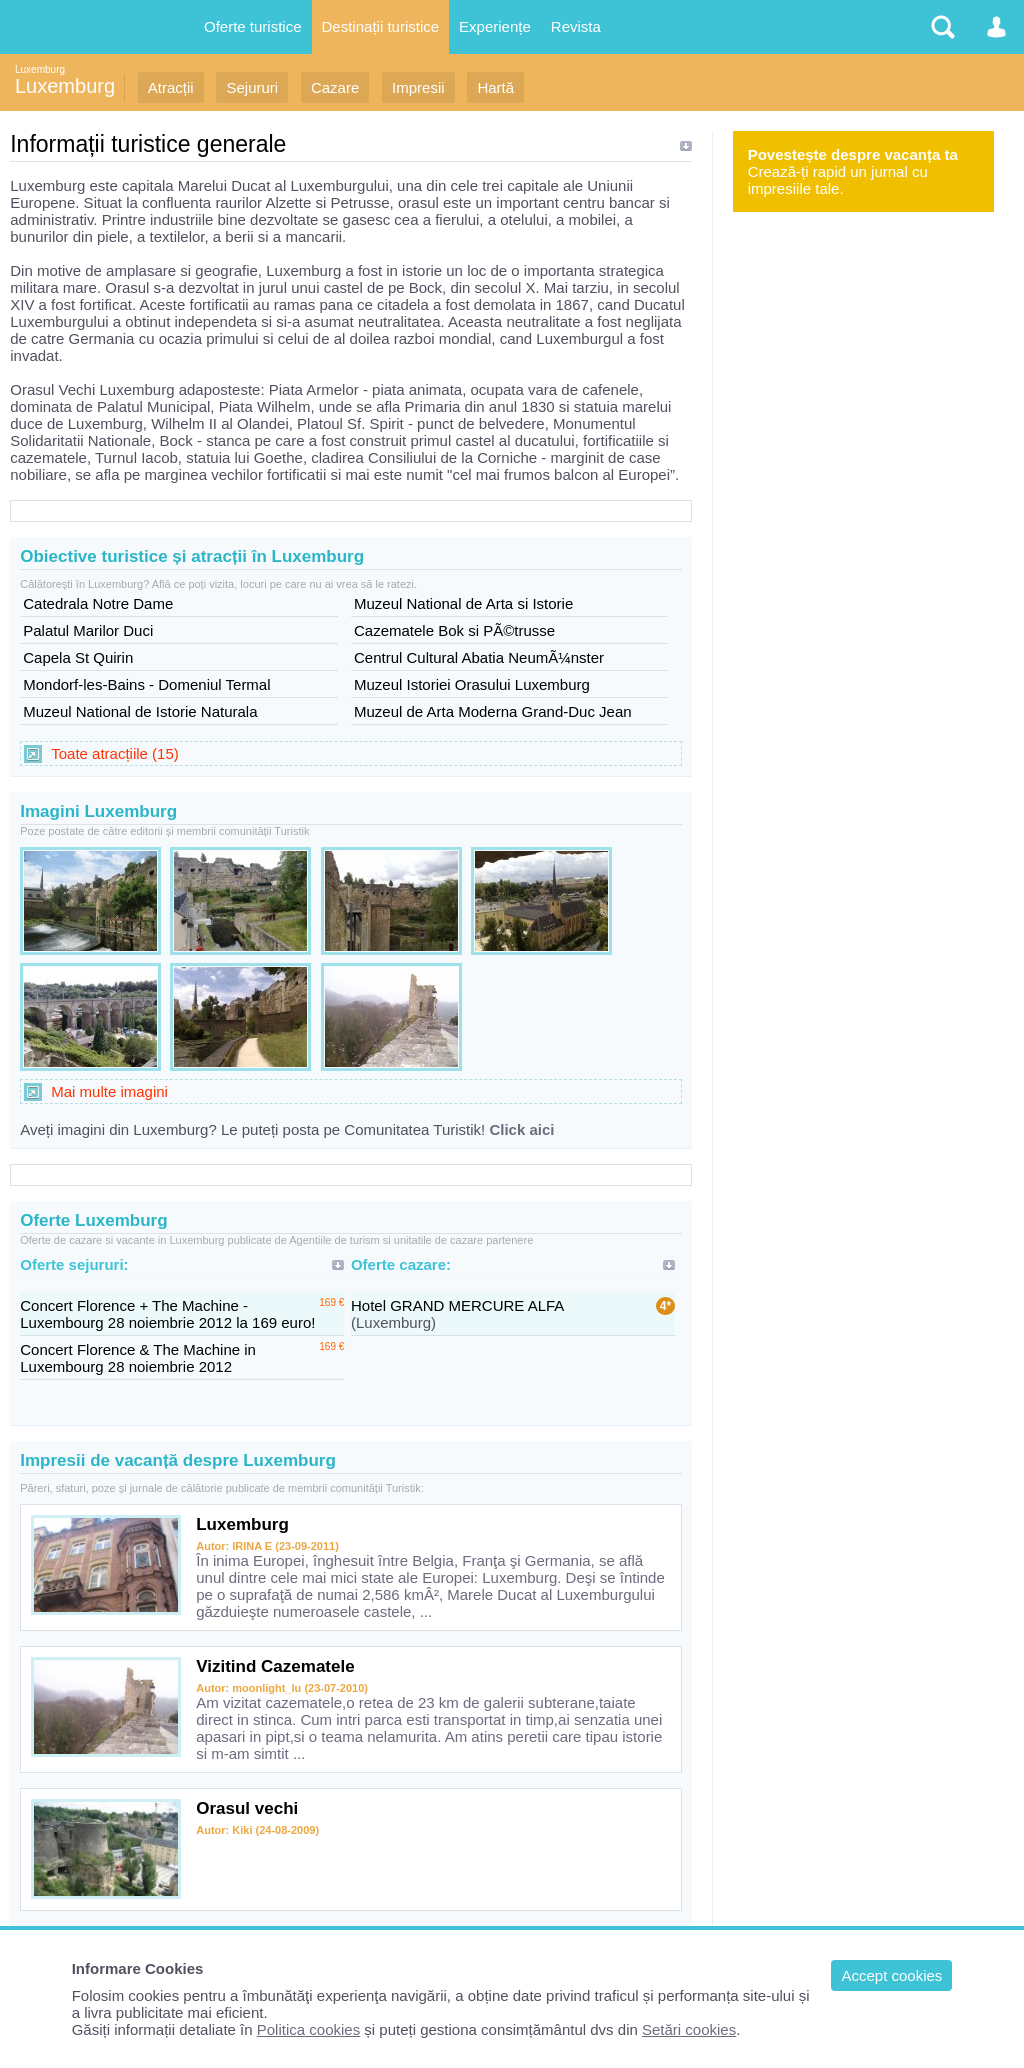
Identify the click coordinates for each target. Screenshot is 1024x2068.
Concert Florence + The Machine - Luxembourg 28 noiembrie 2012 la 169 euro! (167, 1314)
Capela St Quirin (78, 657)
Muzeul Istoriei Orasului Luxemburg (472, 684)
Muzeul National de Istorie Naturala (140, 711)
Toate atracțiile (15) (115, 753)
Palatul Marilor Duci (88, 630)
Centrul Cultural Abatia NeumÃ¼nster (479, 657)
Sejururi (252, 87)
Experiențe (495, 26)
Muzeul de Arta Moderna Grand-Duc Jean (493, 711)
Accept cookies (891, 1975)
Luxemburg (40, 69)
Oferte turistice (253, 26)
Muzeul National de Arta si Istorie (463, 603)
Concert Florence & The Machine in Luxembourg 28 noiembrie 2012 (138, 1358)
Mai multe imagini (109, 1091)
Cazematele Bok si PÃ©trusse (454, 630)
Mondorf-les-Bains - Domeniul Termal (146, 684)
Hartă (495, 87)
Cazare (335, 87)
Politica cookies (308, 2029)
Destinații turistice (381, 26)
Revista (576, 26)
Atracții (171, 87)
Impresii (418, 87)
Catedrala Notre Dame (98, 603)
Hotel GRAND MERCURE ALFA (457, 1305)
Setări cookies (689, 2029)
